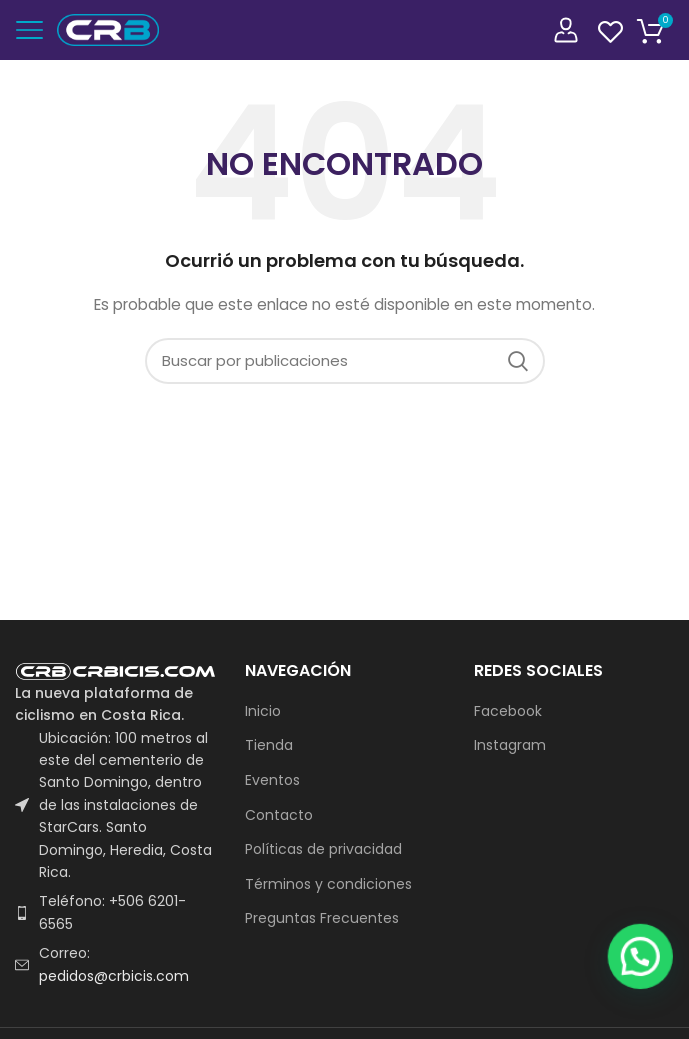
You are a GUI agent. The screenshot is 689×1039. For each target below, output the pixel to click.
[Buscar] (345, 361)
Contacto (279, 815)
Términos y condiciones (328, 884)
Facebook (508, 711)
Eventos (272, 780)
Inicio (263, 711)
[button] (649, 1011)
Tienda (269, 745)
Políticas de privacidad (323, 849)
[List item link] (115, 912)
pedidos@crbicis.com (114, 976)
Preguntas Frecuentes (322, 918)
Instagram (510, 745)
